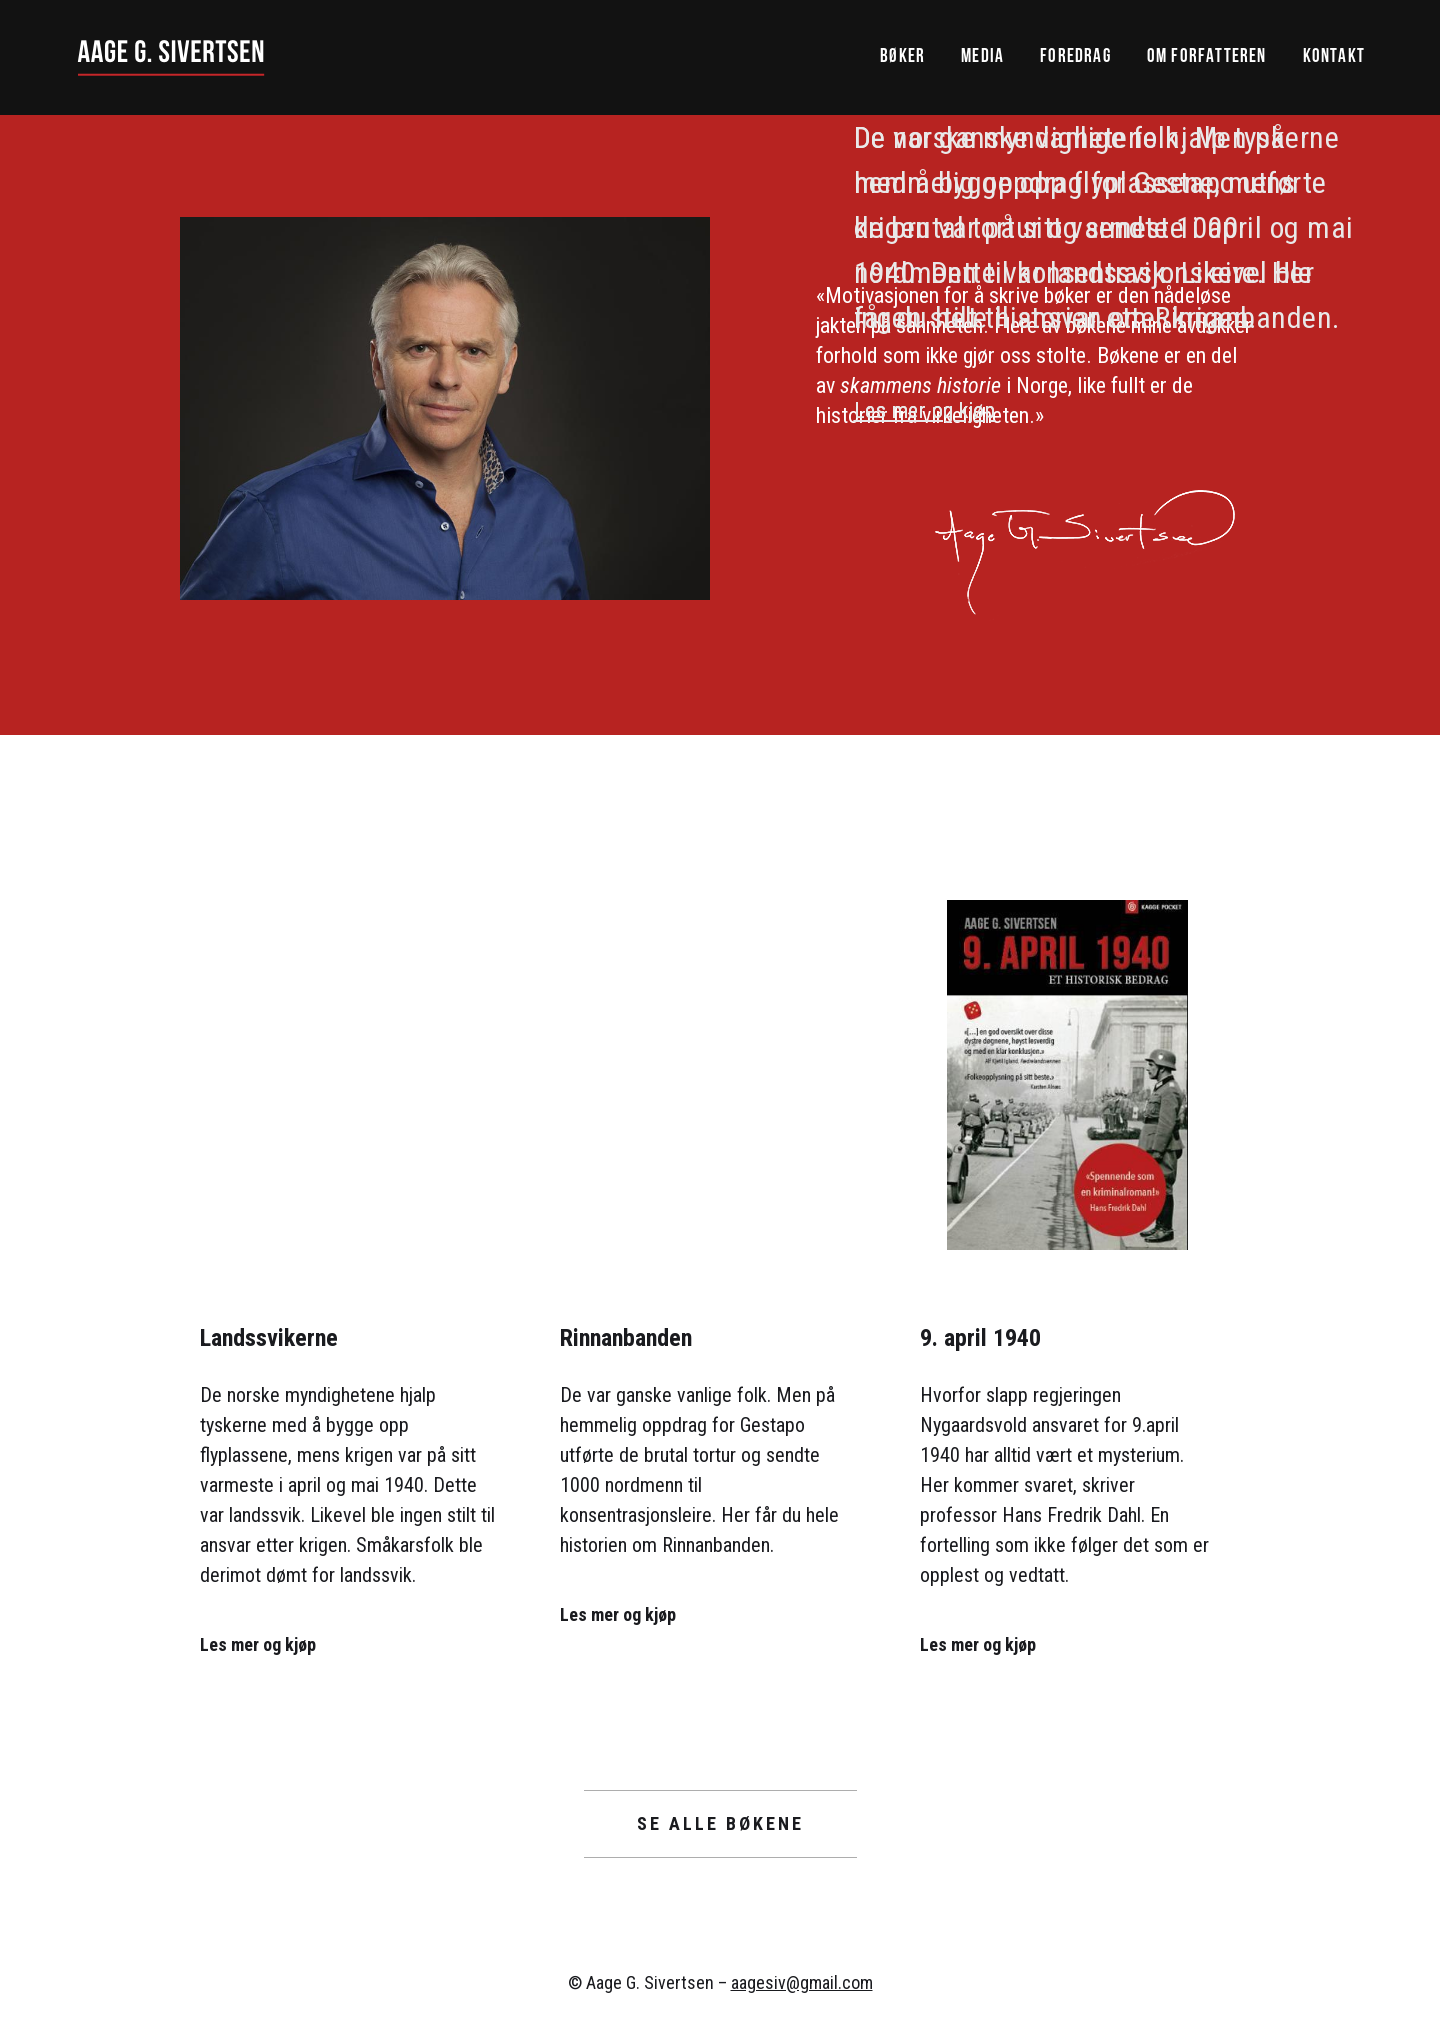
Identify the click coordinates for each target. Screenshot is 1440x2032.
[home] (171, 57)
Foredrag (1075, 57)
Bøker (902, 57)
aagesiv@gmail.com (802, 1982)
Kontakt (1334, 57)
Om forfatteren (1207, 57)
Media (982, 57)
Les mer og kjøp (925, 410)
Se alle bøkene (720, 1823)
